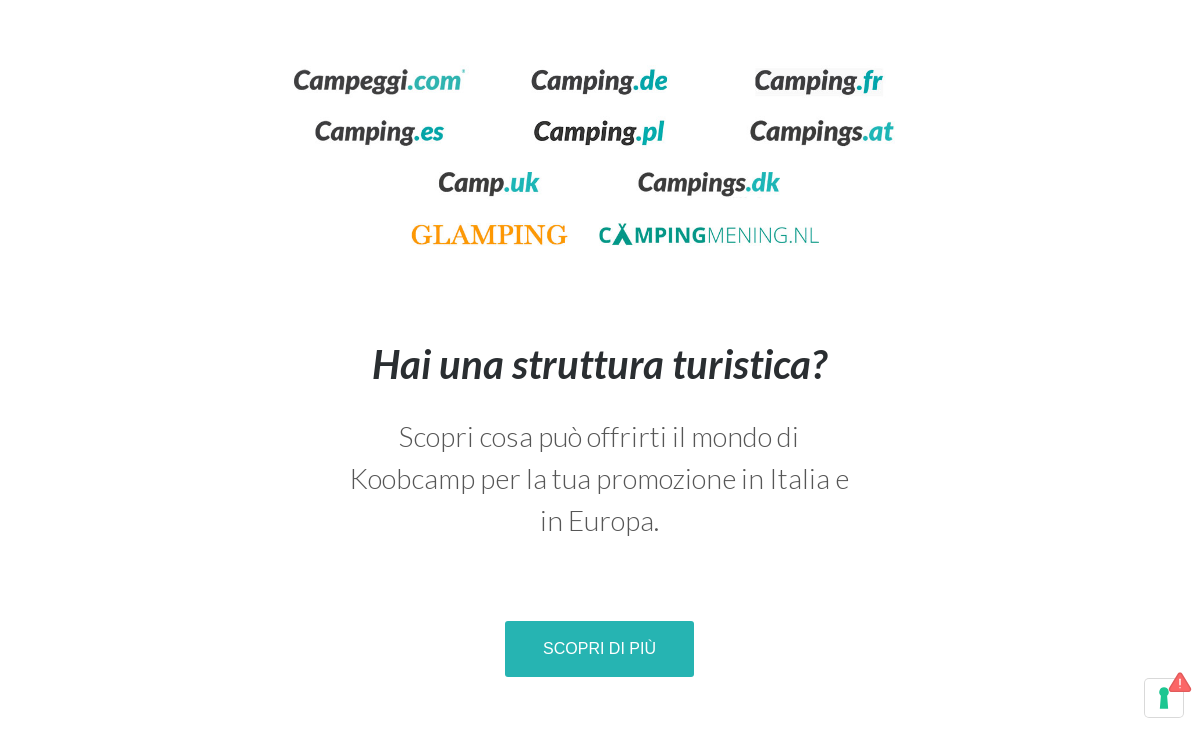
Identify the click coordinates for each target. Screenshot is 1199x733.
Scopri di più (599, 648)
